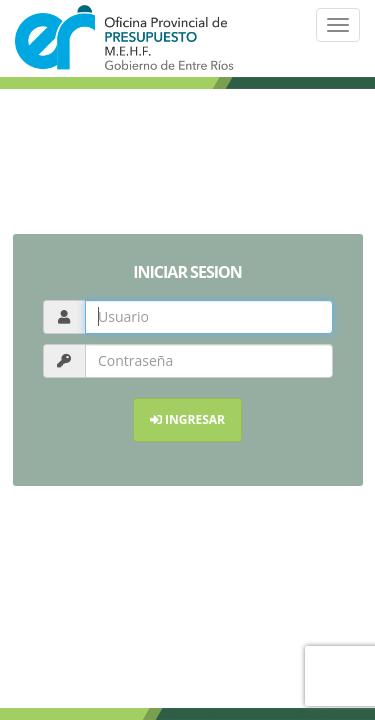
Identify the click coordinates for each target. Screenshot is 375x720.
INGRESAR (187, 419)
